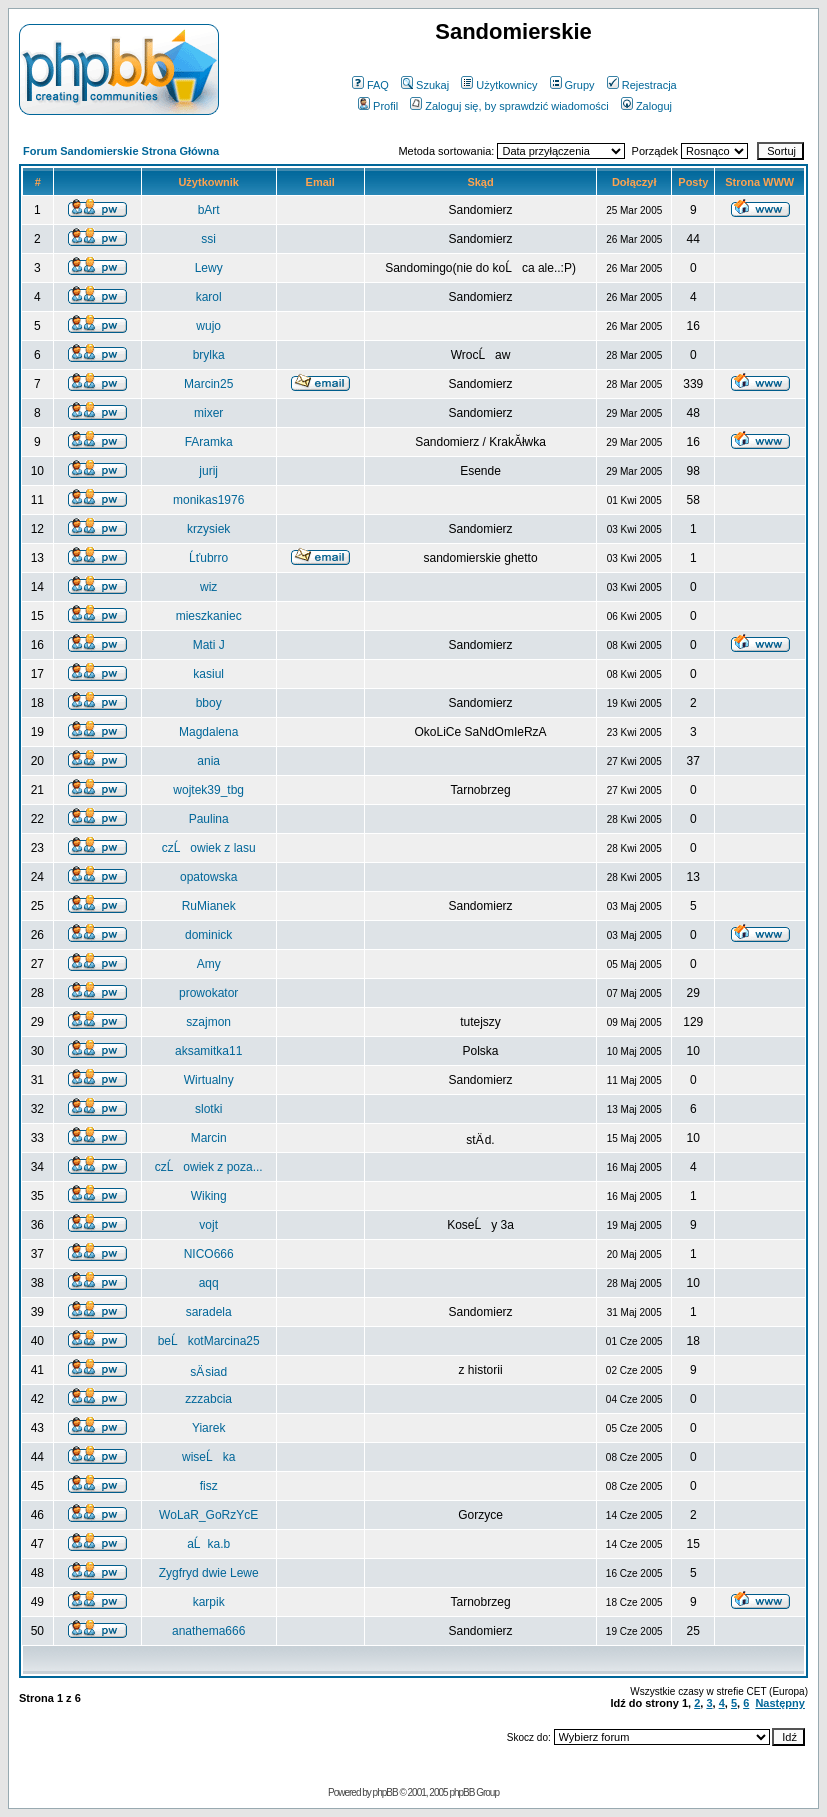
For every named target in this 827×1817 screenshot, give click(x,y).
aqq (209, 1283)
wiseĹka (208, 1457)
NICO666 (209, 1254)
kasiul (208, 674)
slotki (208, 1109)
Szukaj (425, 85)
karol (209, 297)
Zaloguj (646, 106)
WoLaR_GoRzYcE (208, 1515)
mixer (208, 413)
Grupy (572, 85)
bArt (209, 210)
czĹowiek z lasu (209, 848)
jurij (208, 471)
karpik (209, 1602)
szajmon (208, 1022)
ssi (208, 239)
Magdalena (208, 732)
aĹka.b (208, 1544)
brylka (209, 355)
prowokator (208, 993)
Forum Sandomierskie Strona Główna (121, 151)
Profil (378, 106)
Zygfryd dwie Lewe (209, 1573)
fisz (209, 1486)
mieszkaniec (209, 616)
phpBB (385, 1792)
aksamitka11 (208, 1051)
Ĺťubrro (208, 558)
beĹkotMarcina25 (209, 1341)
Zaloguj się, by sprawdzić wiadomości (509, 106)
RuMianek (209, 906)
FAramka (209, 442)
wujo (208, 326)
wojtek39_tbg (208, 790)
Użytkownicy (499, 85)
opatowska (208, 877)
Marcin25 (208, 384)
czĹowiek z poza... (209, 1167)
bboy (209, 703)
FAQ (370, 85)
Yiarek (209, 1428)
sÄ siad (208, 1372)
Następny (780, 1703)
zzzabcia (208, 1399)
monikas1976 (208, 500)
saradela (209, 1312)
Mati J (209, 645)
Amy (209, 964)
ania (208, 761)
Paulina (209, 819)
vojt (208, 1225)
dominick (208, 935)
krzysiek (208, 529)
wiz (208, 587)
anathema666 (208, 1631)
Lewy (209, 268)
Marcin (209, 1138)
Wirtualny (209, 1080)
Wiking (209, 1196)
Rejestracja (642, 85)
